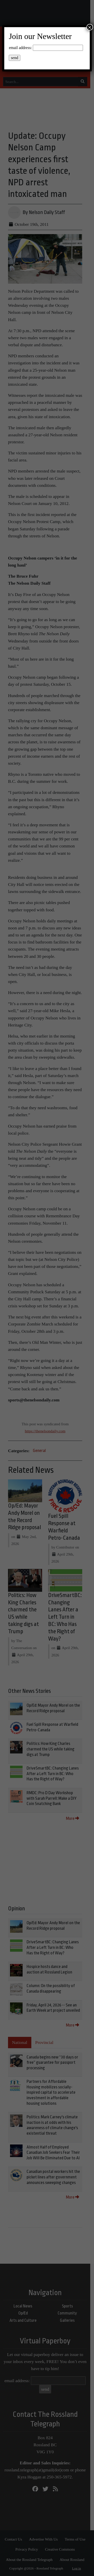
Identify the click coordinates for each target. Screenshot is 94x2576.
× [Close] (89, 27)
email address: (20, 48)
